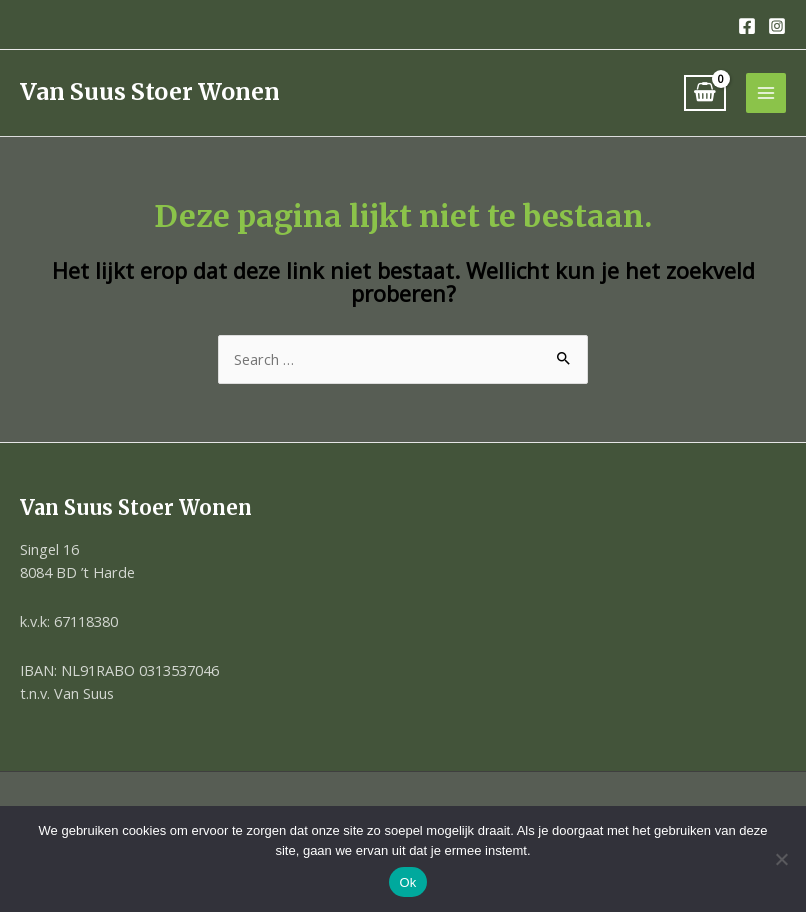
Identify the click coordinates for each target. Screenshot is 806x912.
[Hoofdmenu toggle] (766, 93)
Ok (407, 882)
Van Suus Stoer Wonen (150, 92)
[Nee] (781, 859)
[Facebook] (747, 26)
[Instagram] (777, 26)
